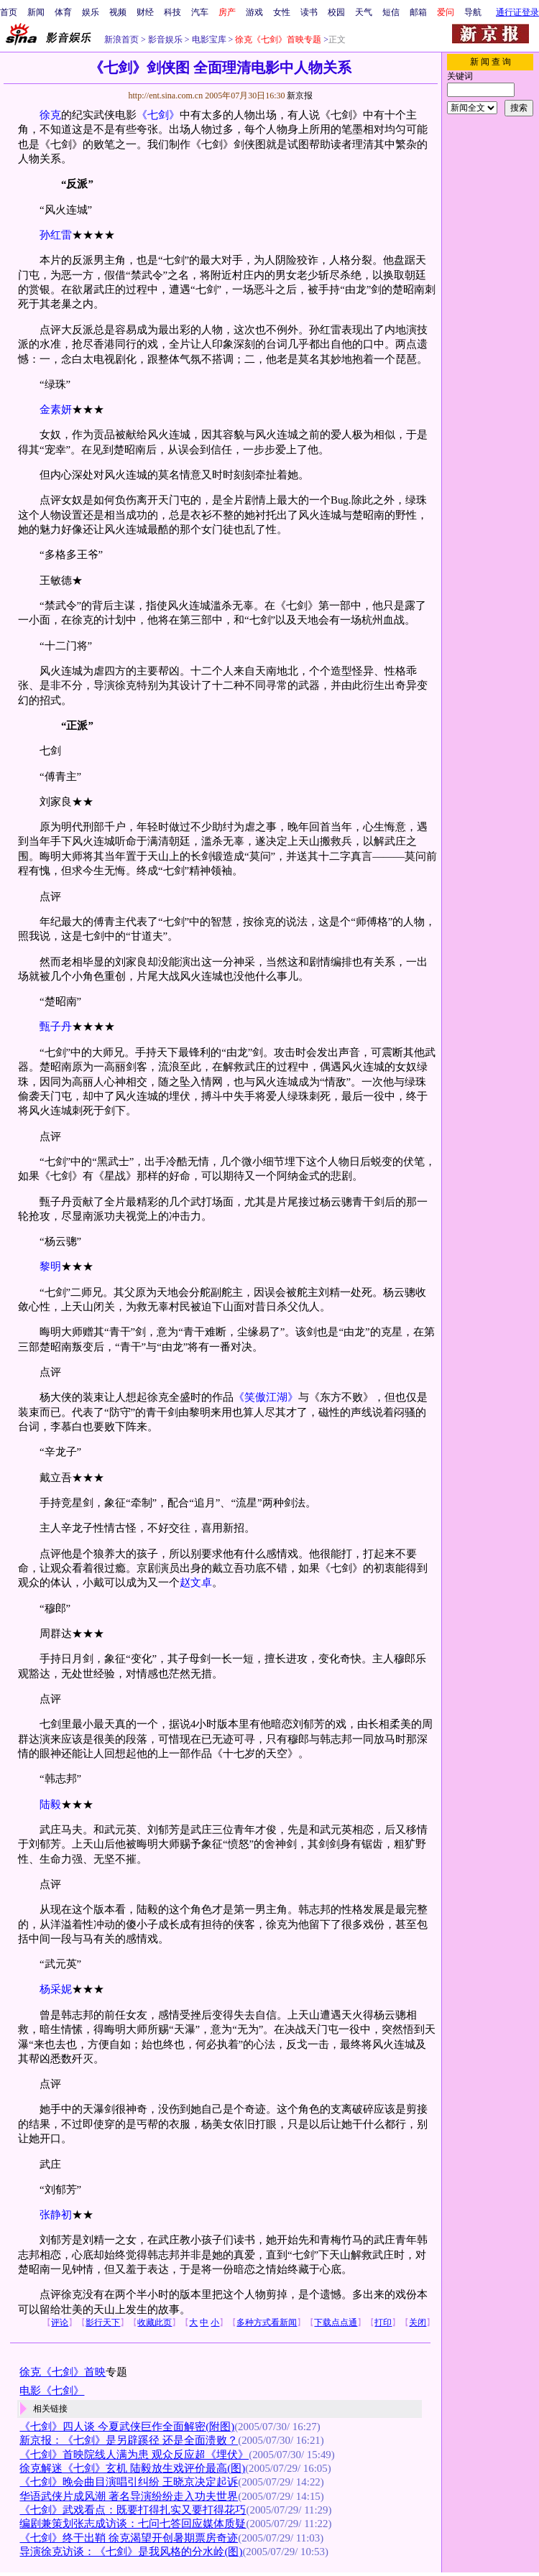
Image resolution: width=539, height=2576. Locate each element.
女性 (281, 12)
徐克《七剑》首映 (62, 2372)
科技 (172, 12)
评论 (59, 2322)
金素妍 (56, 409)
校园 (336, 12)
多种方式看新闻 (266, 2322)
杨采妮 (56, 1989)
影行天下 (103, 2322)
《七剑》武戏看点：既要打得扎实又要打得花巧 (132, 2510)
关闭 (417, 2322)
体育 (63, 12)
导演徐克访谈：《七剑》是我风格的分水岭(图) (130, 2551)
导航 (473, 12)
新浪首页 (121, 39)
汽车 (199, 12)
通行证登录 (517, 12)
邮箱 (418, 12)
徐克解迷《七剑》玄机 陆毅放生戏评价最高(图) (132, 2468)
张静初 (56, 2214)
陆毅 (50, 1804)
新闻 (36, 12)
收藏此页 (154, 2322)
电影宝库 (208, 39)
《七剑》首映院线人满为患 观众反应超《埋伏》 (134, 2454)
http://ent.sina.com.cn (166, 96)
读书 (309, 12)
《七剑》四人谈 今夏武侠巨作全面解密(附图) (126, 2426)
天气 (363, 12)
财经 (145, 12)
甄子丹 (56, 1026)
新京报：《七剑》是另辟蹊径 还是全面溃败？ (128, 2440)
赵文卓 (196, 1582)
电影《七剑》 (51, 2390)
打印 (383, 2322)
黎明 (50, 1266)
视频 (117, 12)
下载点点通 (335, 2322)
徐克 (50, 115)
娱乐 (90, 12)
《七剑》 (158, 115)
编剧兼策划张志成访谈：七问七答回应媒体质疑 (132, 2523)
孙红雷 (56, 235)
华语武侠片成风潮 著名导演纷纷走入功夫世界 (128, 2496)
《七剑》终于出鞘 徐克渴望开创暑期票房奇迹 (128, 2538)
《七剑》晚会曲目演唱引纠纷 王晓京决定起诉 (128, 2482)
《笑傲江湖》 (266, 1397)
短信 (391, 12)
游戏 (254, 12)
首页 (8, 12)
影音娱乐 (165, 39)
